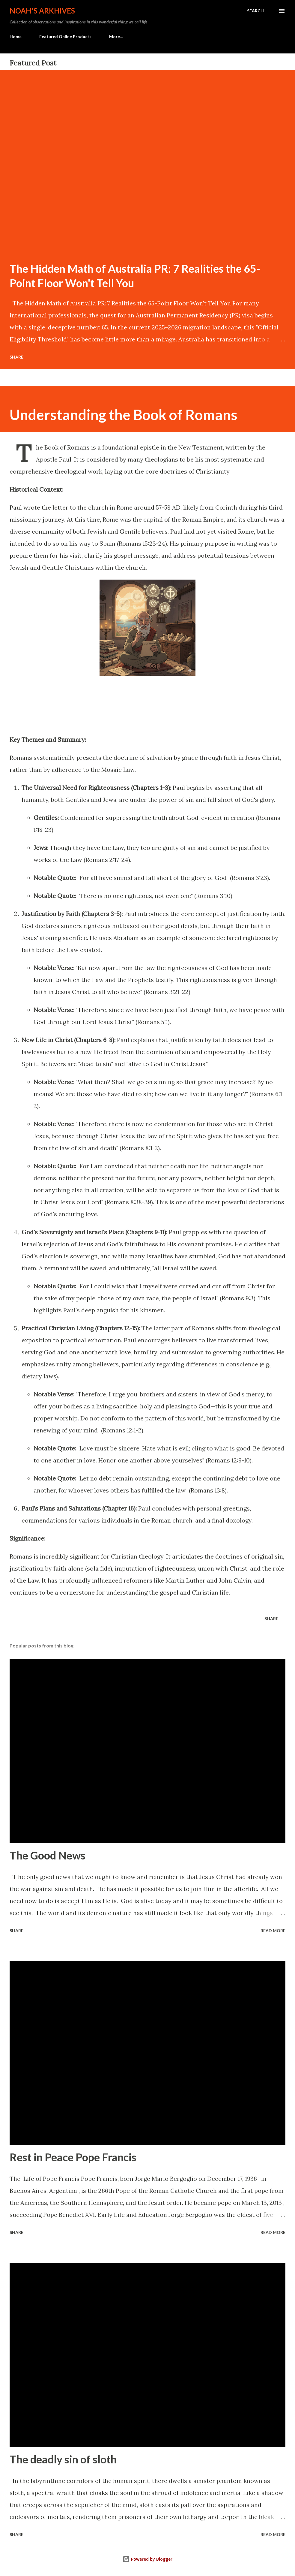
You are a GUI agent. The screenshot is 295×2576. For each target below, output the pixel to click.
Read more (273, 1930)
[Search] (255, 10)
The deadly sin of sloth (63, 2459)
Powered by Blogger (147, 2559)
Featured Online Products (65, 36)
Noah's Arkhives (42, 10)
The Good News (47, 1855)
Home (16, 36)
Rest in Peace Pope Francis (73, 2157)
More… (116, 36)
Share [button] (16, 356)
